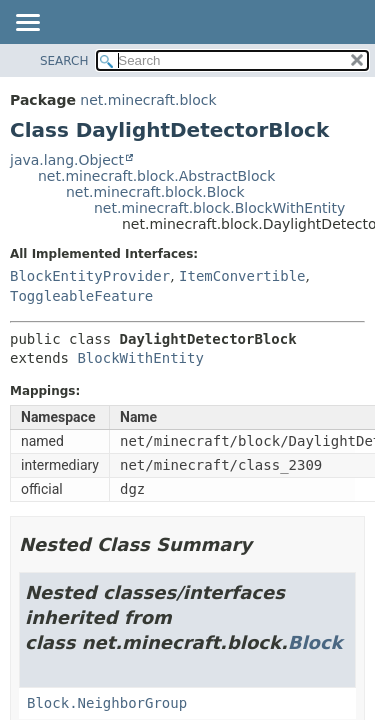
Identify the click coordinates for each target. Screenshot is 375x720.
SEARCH (64, 61)
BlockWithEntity (140, 358)
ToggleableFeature (81, 296)
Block (315, 642)
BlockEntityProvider (90, 276)
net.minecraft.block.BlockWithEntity (219, 208)
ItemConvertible (242, 276)
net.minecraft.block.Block (155, 192)
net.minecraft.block (148, 100)
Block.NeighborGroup (107, 703)
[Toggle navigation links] (27, 24)
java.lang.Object (67, 160)
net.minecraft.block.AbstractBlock (156, 176)
